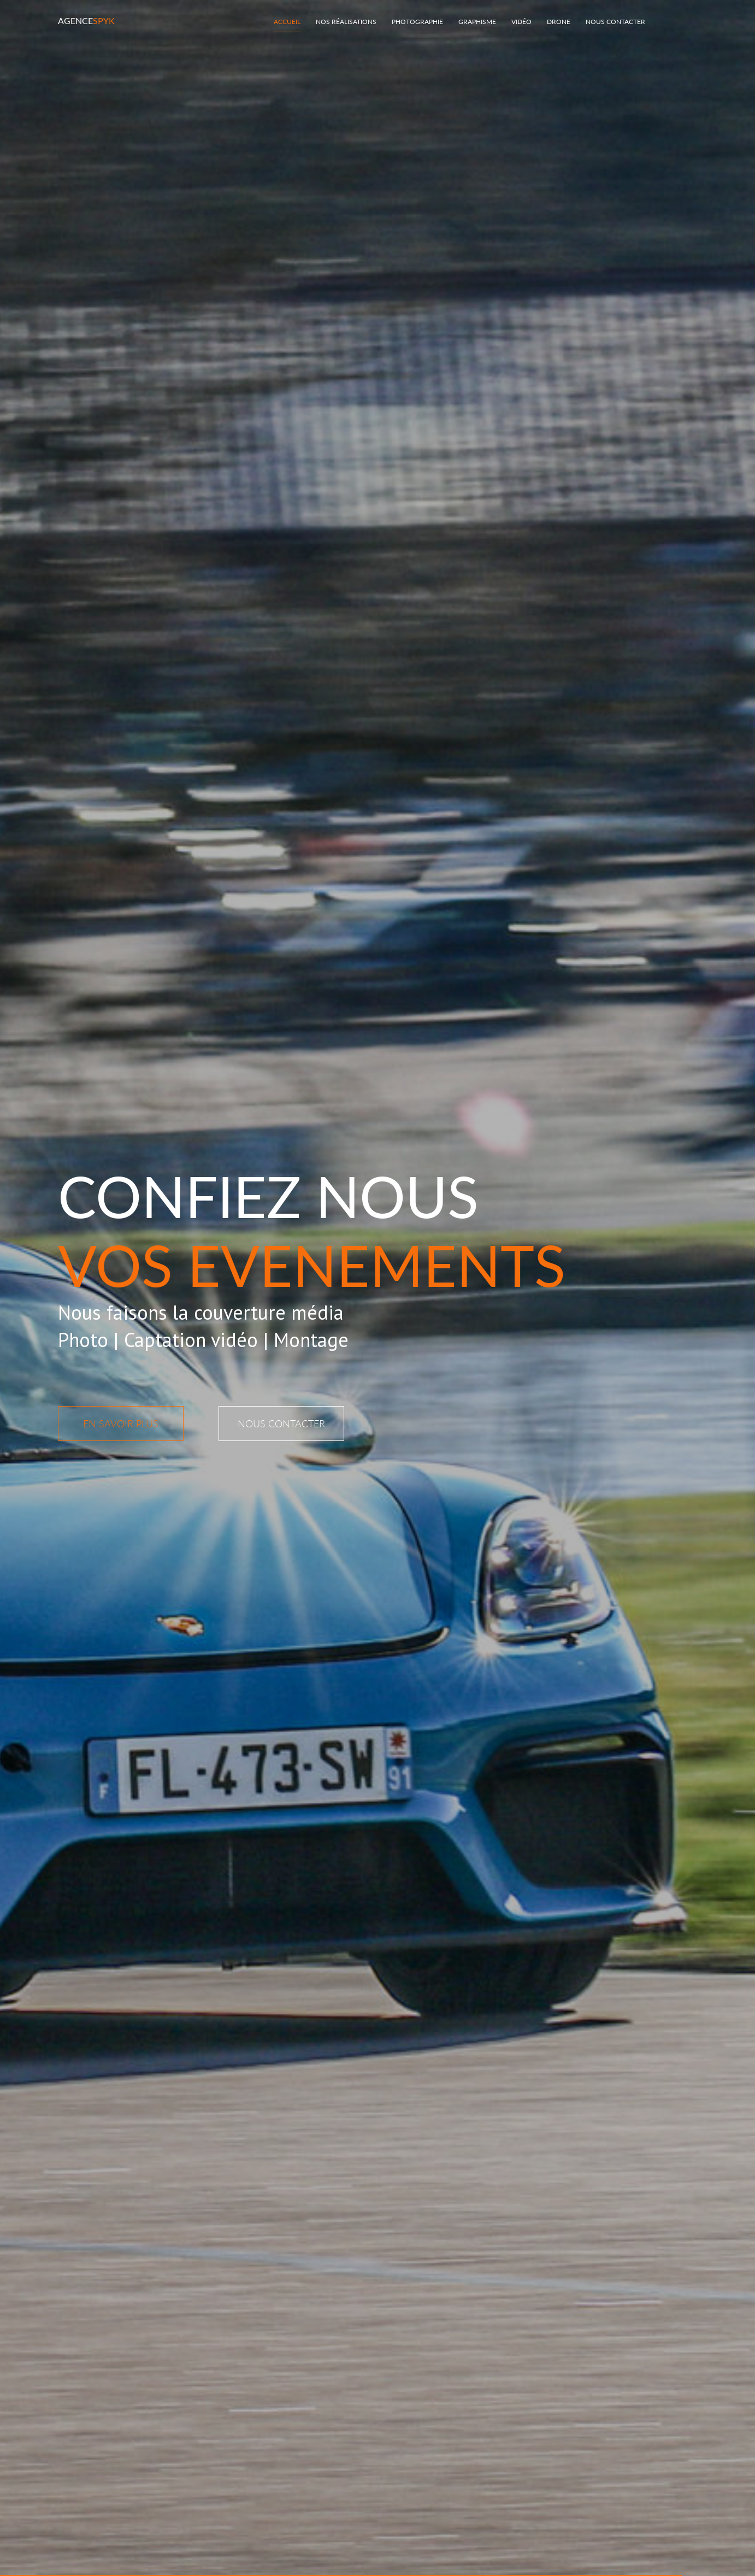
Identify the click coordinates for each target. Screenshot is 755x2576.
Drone (558, 21)
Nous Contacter (615, 21)
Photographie (417, 21)
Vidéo (521, 21)
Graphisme (477, 21)
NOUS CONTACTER (281, 1424)
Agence (86, 20)
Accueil (287, 21)
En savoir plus (120, 1424)
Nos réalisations (346, 21)
